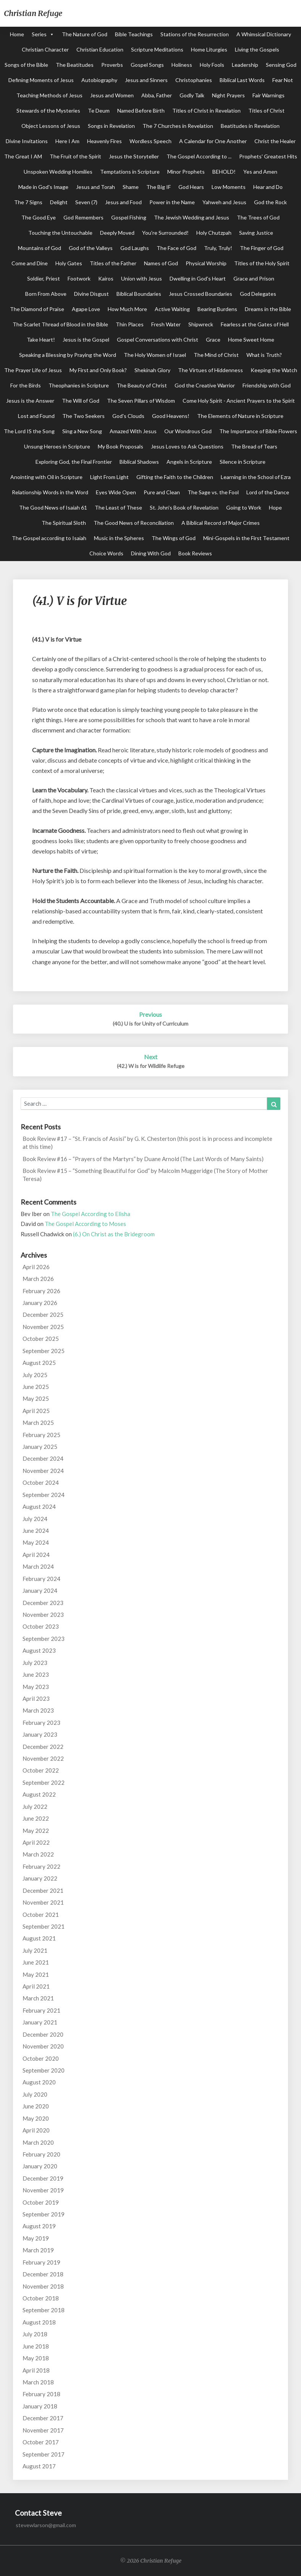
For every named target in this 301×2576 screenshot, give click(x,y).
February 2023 (41, 1722)
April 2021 (36, 1986)
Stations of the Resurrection (194, 34)
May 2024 (36, 1542)
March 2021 (38, 1998)
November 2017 (43, 2430)
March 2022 (38, 1854)
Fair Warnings (268, 95)
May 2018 (36, 2358)
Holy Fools (212, 64)
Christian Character (45, 49)
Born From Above (45, 293)
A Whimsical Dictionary (263, 34)
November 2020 (43, 2046)
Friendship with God (267, 385)
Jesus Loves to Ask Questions (187, 446)
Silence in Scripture (242, 461)
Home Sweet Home (251, 339)
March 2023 (38, 1710)
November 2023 (43, 1614)
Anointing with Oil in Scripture (46, 477)
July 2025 (35, 1374)
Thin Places (130, 324)
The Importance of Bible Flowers (258, 431)
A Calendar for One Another (213, 141)
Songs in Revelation (111, 126)
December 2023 (43, 1602)
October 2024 (41, 1482)
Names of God (161, 263)
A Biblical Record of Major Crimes (220, 522)
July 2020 (35, 2094)
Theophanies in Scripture (79, 385)
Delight (59, 202)
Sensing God (281, 64)
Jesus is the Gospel (86, 339)
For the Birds (25, 385)
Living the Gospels (257, 49)
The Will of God (80, 400)
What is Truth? (264, 355)
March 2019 (38, 2250)
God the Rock (270, 202)
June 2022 (36, 1818)
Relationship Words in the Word (50, 492)
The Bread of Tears (254, 446)
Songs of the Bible (26, 64)
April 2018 (36, 2370)
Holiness (182, 64)
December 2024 (43, 1458)
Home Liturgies (209, 49)
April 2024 (36, 1554)
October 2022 (41, 1770)
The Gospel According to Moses (85, 1223)
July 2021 (35, 1950)
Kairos (105, 278)
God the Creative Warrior (205, 385)
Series (39, 34)
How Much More (127, 309)
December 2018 (43, 2274)
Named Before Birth (141, 110)
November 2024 (43, 1470)
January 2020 (40, 2166)
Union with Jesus (141, 278)
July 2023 (35, 1662)
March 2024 (38, 1566)
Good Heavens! (170, 416)
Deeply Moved (117, 232)
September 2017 (44, 2454)
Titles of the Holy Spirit (262, 263)
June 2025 (36, 1386)
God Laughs (134, 248)
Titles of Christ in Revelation (206, 110)
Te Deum (99, 110)
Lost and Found (36, 416)
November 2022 (43, 1758)
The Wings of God (174, 538)
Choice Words (106, 553)
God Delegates (258, 293)
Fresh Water (166, 324)
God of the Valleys (91, 248)
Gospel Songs (147, 64)
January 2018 (40, 2406)
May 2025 (36, 1398)
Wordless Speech (150, 141)
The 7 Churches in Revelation (177, 126)
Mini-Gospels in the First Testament (246, 538)
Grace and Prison (253, 278)
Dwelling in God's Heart (198, 278)
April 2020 (36, 2130)
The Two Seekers (83, 416)
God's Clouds (128, 416)
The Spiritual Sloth (64, 522)
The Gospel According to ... (199, 156)
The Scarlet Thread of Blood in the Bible (60, 324)
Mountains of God (39, 248)
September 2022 (44, 1782)
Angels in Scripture (189, 461)
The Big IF (158, 187)
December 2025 (43, 1314)
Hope (275, 507)
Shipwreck (200, 324)
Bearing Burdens (217, 309)
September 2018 (44, 2310)
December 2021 (43, 1890)
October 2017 (41, 2442)
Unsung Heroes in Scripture (57, 446)
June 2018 (36, 2346)
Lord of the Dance (267, 492)
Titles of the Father (113, 263)
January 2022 (40, 1878)
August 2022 (39, 1794)
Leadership (245, 64)
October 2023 (41, 1626)
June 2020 (36, 2106)
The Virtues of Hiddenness (210, 370)
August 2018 (39, 2322)
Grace (213, 339)
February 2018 (41, 2394)
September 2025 (44, 1350)
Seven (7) (86, 202)
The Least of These (118, 507)
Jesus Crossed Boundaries (200, 293)
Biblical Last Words (242, 80)
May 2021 (36, 1974)
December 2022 (43, 1746)
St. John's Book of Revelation (184, 507)
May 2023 (36, 1686)
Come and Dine (29, 263)
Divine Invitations (27, 141)
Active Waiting (172, 309)
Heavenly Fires (104, 141)
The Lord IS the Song (29, 431)
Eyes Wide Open (116, 492)
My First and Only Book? (98, 370)
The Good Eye (38, 217)
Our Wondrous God (188, 431)
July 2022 (35, 1806)
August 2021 (39, 1938)
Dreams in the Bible (268, 309)
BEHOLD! (224, 171)
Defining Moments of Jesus (41, 80)
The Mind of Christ (216, 355)
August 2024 (39, 1506)
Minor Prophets (186, 171)
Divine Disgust (91, 293)
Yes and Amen (260, 171)
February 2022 (41, 1866)
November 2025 (43, 1326)
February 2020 (41, 2154)
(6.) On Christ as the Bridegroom (114, 1234)
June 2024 (36, 1530)
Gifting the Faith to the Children (174, 477)
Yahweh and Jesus (224, 202)
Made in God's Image (43, 187)
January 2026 (40, 1302)
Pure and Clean (162, 492)
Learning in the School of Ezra (256, 477)
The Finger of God (261, 248)
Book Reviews (195, 553)
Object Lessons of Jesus (50, 126)
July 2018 (35, 2334)
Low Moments (229, 187)
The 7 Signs (28, 202)
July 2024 (35, 1518)
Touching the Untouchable (60, 232)
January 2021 (40, 2022)
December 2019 (43, 2178)
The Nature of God (84, 34)
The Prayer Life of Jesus (33, 370)
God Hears (191, 187)
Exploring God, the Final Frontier (74, 461)
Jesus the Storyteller (134, 156)
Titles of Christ (266, 110)
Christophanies (193, 80)
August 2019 (39, 2226)
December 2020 (43, 2034)
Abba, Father (156, 95)
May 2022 (36, 1830)
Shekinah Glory (152, 370)
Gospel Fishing (128, 217)
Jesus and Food (123, 202)
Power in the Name (172, 202)
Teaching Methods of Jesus (49, 95)
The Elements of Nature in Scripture (240, 416)
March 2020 (38, 2142)
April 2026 (36, 1266)
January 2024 (40, 1590)
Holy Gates (68, 263)
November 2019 (43, 2190)
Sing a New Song (82, 431)
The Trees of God (258, 217)
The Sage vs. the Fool (213, 492)
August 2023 (39, 1650)
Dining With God (151, 553)
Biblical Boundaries (139, 293)
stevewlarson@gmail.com (46, 2525)
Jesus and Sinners (146, 80)
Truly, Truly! (218, 248)
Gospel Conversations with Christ (157, 339)
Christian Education (99, 49)
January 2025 (40, 1446)
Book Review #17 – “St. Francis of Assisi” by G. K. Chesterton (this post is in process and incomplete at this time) (147, 1142)
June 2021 (36, 1962)
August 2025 (39, 1362)
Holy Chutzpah (213, 232)
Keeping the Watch (274, 370)
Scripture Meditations (157, 49)
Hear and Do (268, 187)
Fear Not (282, 80)
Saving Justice (256, 232)
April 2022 (36, 1842)
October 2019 (41, 2202)
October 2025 (41, 1338)
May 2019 (36, 2238)
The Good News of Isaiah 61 (53, 507)
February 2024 (41, 1578)
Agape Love (86, 309)
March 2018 (38, 2382)
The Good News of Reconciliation (134, 522)
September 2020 (44, 2070)
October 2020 (41, 2058)
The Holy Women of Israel (155, 355)
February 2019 (41, 2262)
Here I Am (67, 141)
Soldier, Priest (43, 278)
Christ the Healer (275, 141)
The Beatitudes (75, 64)
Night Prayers (228, 95)
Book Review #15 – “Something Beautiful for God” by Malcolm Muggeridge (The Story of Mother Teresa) (145, 1174)
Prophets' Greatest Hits (268, 156)
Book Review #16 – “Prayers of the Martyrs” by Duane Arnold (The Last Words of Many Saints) (143, 1158)
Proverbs (112, 64)
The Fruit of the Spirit (75, 156)
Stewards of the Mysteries (48, 110)
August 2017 (39, 2466)
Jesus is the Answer (30, 400)
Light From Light (109, 477)
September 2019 (44, 2214)
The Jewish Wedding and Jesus (191, 217)
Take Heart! (41, 339)
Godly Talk (192, 95)
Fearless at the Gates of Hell (255, 324)
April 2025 (36, 1410)
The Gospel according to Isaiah (49, 538)
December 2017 (43, 2418)
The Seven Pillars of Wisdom (141, 400)
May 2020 (36, 2118)
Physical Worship (206, 263)
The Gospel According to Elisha (90, 1213)
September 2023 (44, 1638)
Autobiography (99, 80)
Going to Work (243, 507)
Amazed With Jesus (133, 431)
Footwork (79, 278)
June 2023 (36, 1674)
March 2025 (38, 1422)
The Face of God (176, 248)
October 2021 (41, 1914)
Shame (131, 187)
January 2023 (40, 1734)
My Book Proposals (120, 446)
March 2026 (38, 1278)
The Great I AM (23, 156)
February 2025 (41, 1434)
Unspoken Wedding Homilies (58, 171)
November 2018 (43, 2286)
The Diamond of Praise (37, 309)
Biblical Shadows (139, 461)
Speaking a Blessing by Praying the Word (67, 355)
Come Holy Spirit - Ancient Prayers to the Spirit (239, 400)
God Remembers (83, 217)
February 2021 (41, 2010)
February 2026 (41, 1290)
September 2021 (44, 1926)
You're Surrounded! (165, 232)
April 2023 (36, 1698)
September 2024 (44, 1494)
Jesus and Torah (95, 187)
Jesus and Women (112, 95)
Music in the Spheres (119, 538)
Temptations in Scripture (130, 171)
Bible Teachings (134, 34)
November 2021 (43, 1902)
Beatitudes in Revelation (250, 126)
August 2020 (39, 2082)
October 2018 (41, 2298)
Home (17, 34)
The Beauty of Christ (142, 385)
